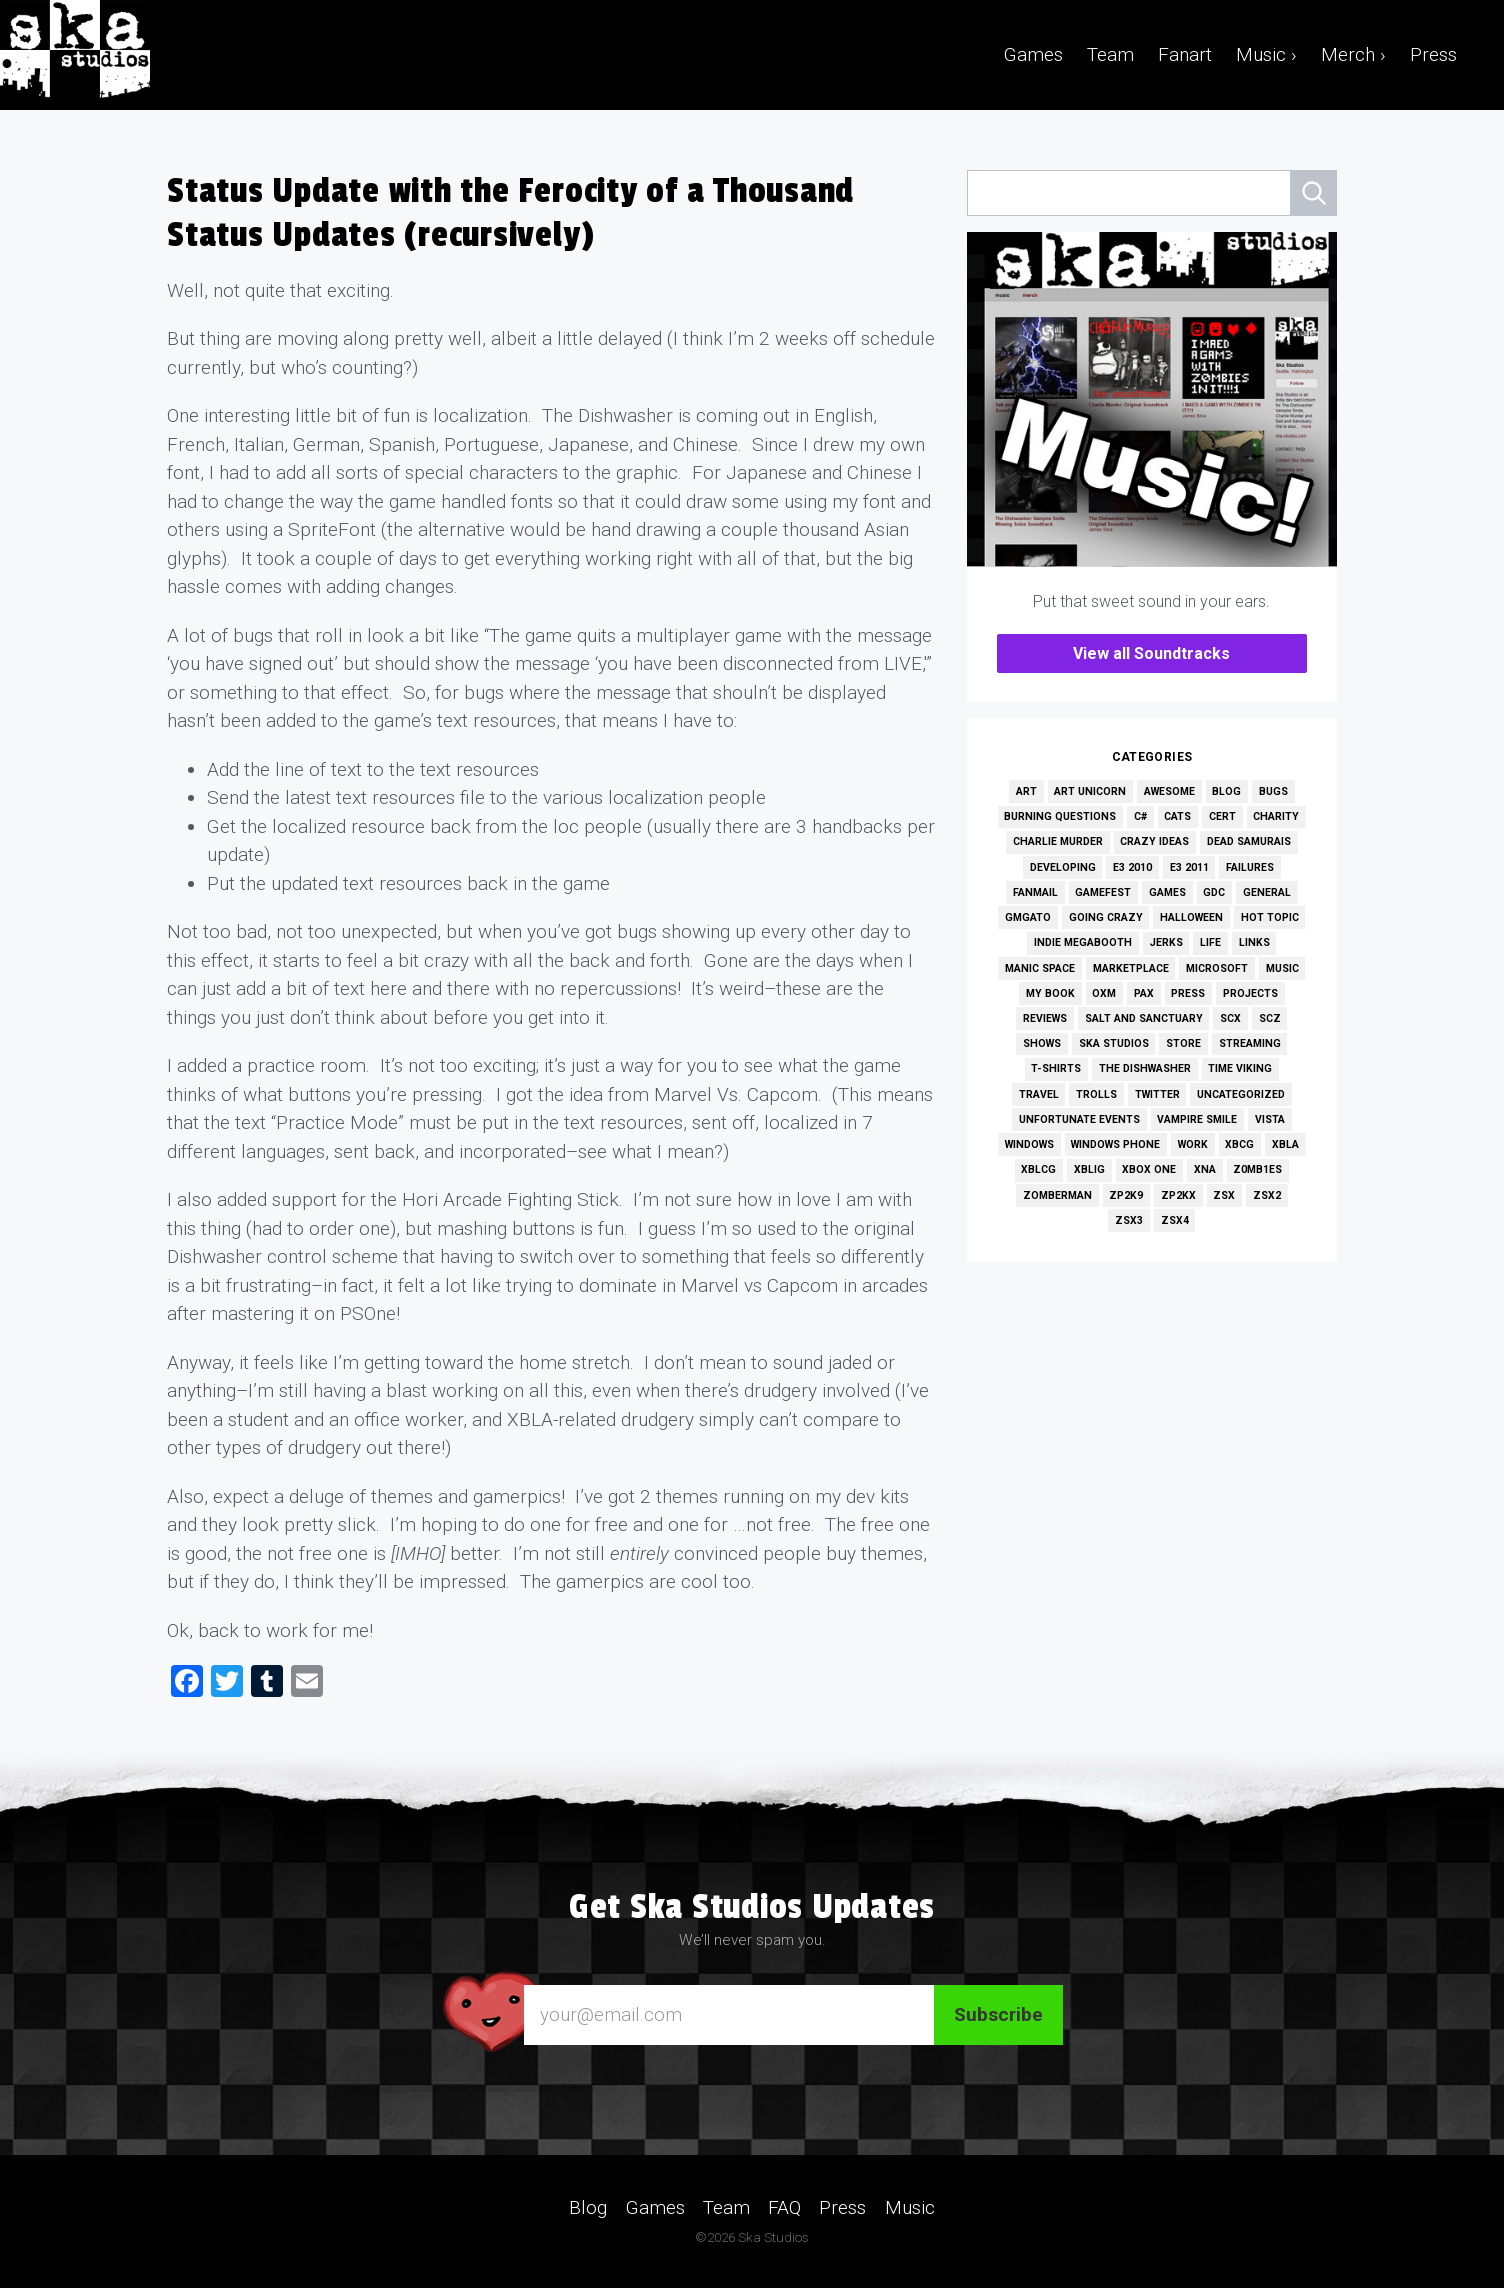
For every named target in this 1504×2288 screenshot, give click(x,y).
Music (1282, 968)
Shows (1042, 1043)
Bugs (1273, 791)
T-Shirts (1056, 1068)
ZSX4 (1175, 1220)
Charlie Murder (1058, 841)
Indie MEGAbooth (1083, 942)
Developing (1063, 867)
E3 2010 (1132, 867)
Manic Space (1040, 968)
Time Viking (1240, 1068)
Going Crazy (1106, 917)
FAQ (784, 2206)
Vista (1270, 1119)
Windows (1029, 1144)
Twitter (1157, 1094)
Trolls (1096, 1094)
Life (1210, 942)
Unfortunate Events (1079, 1119)
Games (1033, 54)
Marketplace (1131, 968)
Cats (1177, 816)
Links (1254, 942)
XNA (1205, 1169)
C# (1140, 816)
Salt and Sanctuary (1144, 1018)
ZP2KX (1178, 1195)
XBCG (1239, 1144)
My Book (1050, 993)
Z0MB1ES (1257, 1169)
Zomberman (1057, 1195)
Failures (1250, 867)
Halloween (1191, 917)
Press (1433, 54)
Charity (1276, 816)
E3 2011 (1189, 867)
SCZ (1270, 1018)
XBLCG (1038, 1169)
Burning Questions (1060, 816)
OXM (1104, 993)
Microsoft (1217, 968)
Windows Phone (1115, 1144)
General (1267, 892)
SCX (1230, 1018)
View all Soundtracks (1151, 653)
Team (1110, 54)
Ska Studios (1114, 1043)
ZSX (1224, 1195)
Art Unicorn (1090, 791)
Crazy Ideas (1154, 841)
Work (1193, 1144)
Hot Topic (1270, 917)
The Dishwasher (1145, 1068)
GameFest (1103, 892)
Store (1183, 1043)
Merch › (1353, 54)
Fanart (1185, 54)
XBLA (1285, 1144)
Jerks (1166, 942)
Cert (1222, 816)
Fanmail (1035, 892)
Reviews (1045, 1018)
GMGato (1028, 917)
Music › (1266, 54)
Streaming (1250, 1043)
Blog (1226, 791)
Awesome (1169, 791)
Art (1026, 791)
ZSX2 (1267, 1195)
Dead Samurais (1249, 841)
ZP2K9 (1126, 1195)
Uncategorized (1241, 1094)
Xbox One (1149, 1169)
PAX (1144, 993)
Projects (1250, 993)
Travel (1039, 1094)
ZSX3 (1129, 1220)
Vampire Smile (1197, 1119)
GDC (1214, 892)
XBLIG (1089, 1169)
